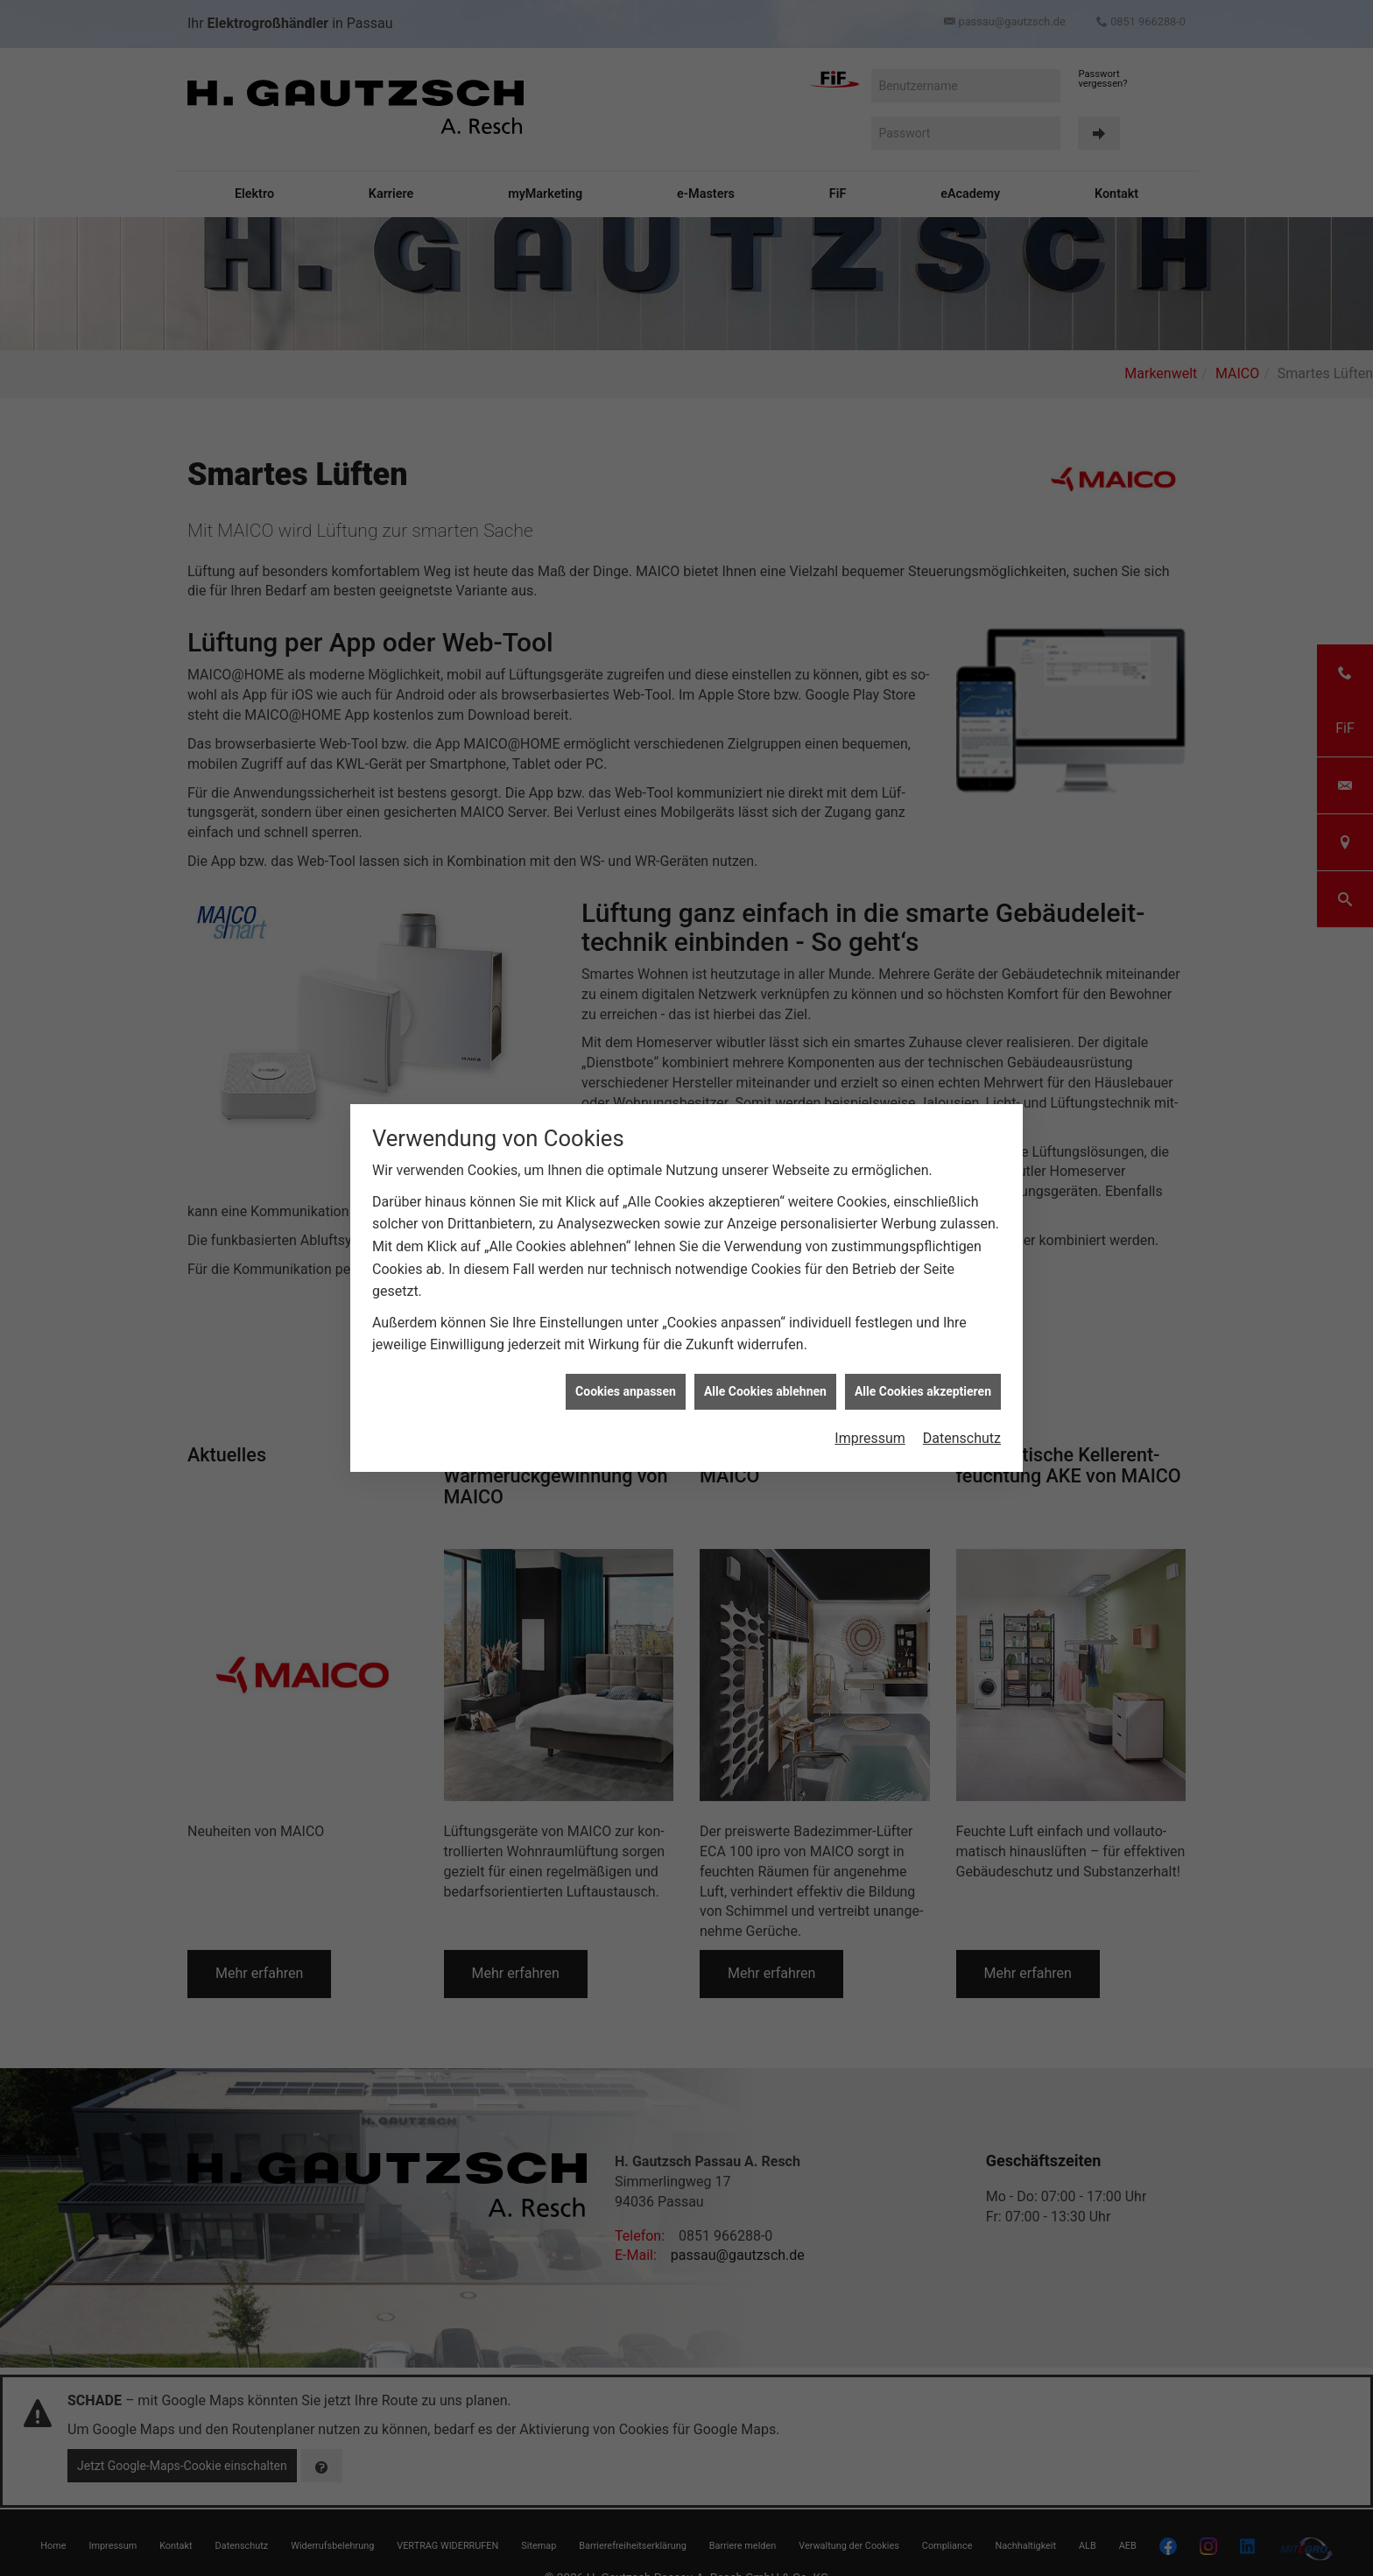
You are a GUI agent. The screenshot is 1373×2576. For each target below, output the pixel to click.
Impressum (869, 677)
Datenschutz (962, 677)
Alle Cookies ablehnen (765, 630)
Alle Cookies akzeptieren (923, 630)
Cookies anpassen (625, 630)
